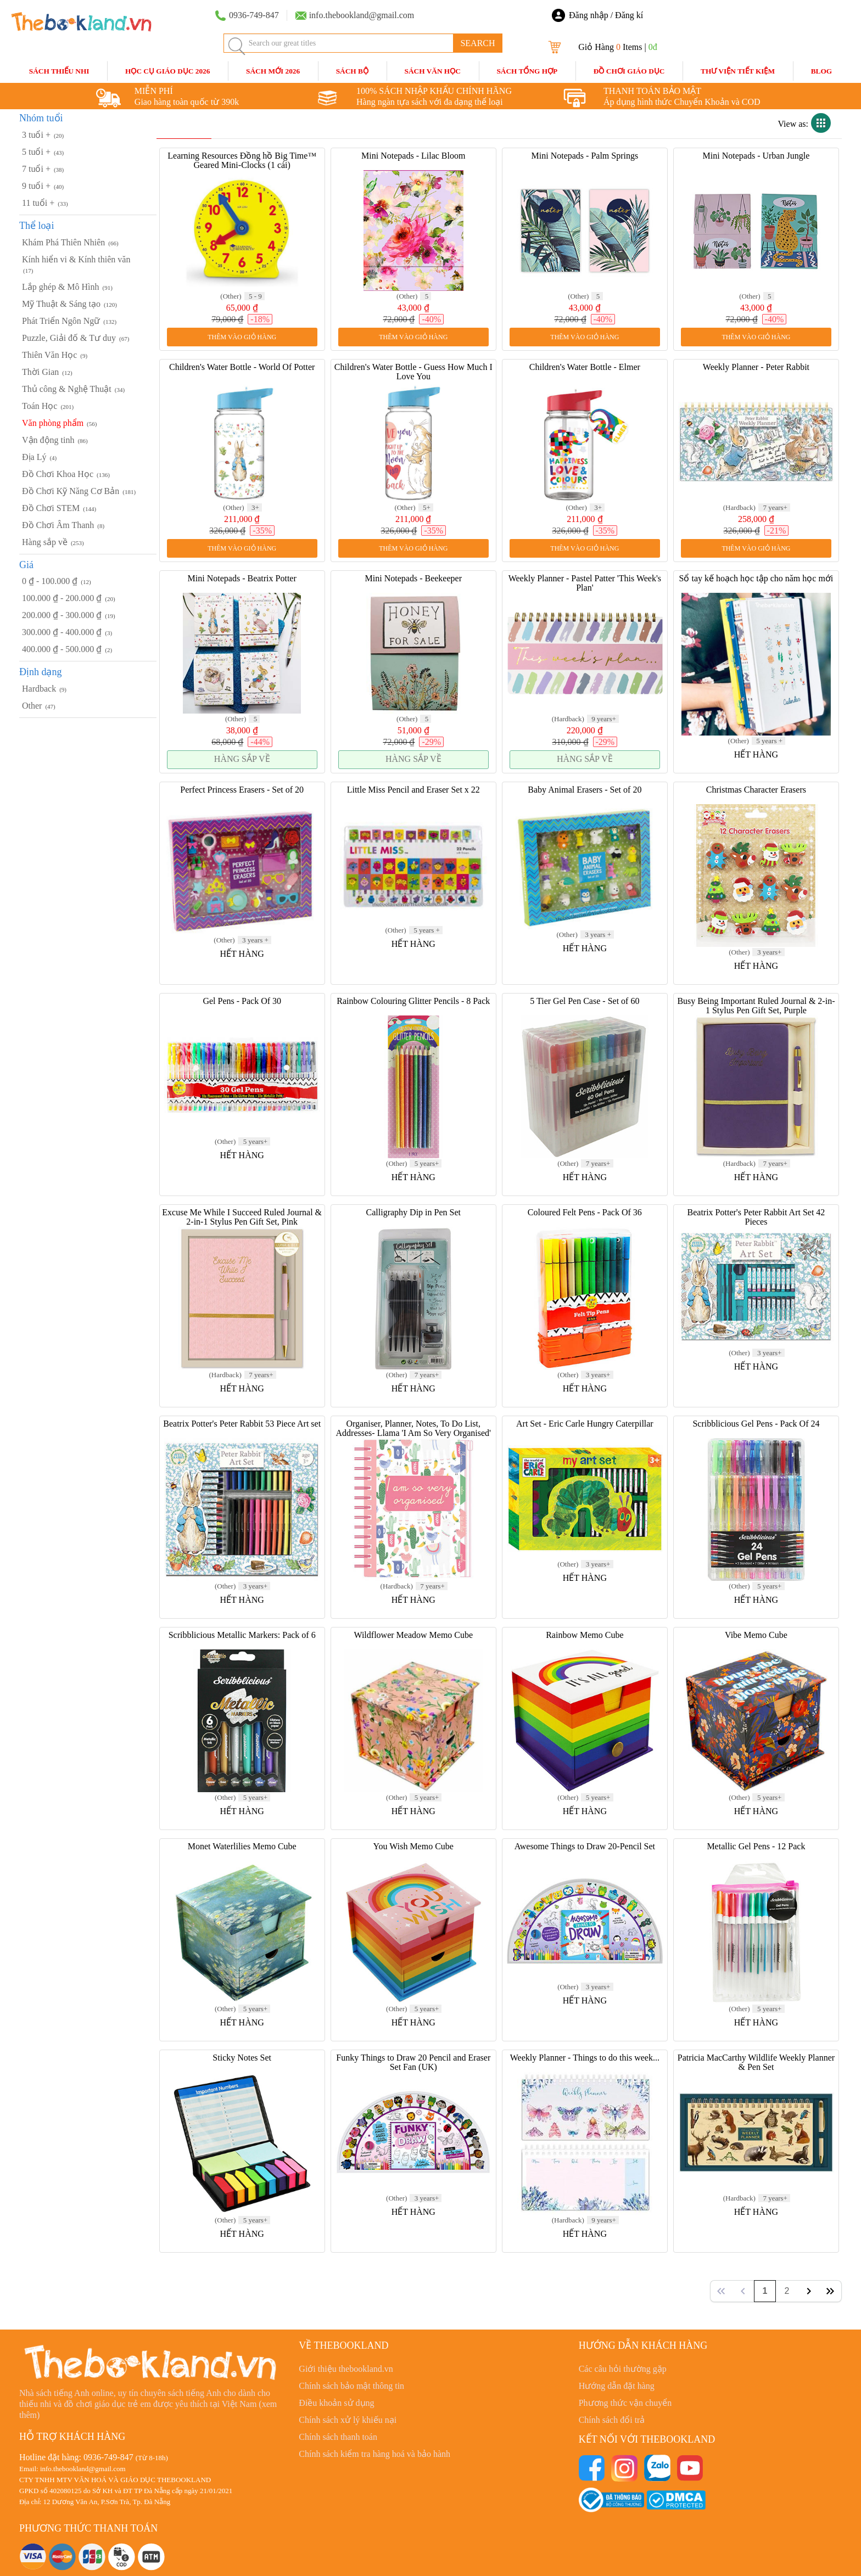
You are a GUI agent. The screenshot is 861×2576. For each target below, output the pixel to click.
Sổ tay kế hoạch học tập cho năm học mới (756, 578)
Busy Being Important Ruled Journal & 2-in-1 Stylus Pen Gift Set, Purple (756, 1005)
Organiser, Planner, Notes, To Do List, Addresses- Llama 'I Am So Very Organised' (413, 1428)
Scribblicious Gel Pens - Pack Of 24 (755, 1423)
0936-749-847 (108, 2457)
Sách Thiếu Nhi (59, 71)
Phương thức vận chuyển (625, 2402)
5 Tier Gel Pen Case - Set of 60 (584, 1001)
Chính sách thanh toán (338, 2437)
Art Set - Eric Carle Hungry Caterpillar (584, 1423)
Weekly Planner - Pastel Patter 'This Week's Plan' (584, 583)
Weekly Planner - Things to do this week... (584, 2057)
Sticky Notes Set (242, 2057)
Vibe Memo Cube (756, 1635)
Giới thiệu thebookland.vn (346, 2368)
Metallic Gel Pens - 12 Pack (756, 1846)
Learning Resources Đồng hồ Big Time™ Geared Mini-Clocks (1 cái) (241, 160)
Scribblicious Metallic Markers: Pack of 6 (242, 1635)
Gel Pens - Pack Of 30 (242, 1001)
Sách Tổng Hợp (526, 71)
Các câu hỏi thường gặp (623, 2368)
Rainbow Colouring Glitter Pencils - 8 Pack (413, 1001)
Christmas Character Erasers (756, 789)
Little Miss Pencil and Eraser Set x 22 (413, 789)
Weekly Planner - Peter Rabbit (756, 367)
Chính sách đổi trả (612, 2420)
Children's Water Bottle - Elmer (584, 367)
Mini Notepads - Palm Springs (585, 155)
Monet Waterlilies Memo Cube (242, 1846)
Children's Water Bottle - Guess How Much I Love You (413, 371)
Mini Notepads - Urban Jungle (756, 155)
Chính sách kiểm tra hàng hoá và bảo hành (374, 2454)
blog (821, 71)
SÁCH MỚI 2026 (273, 71)
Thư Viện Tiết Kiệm (738, 71)
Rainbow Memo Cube (584, 1635)
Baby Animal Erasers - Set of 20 (584, 789)
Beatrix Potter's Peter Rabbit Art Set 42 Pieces (756, 1217)
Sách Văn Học (433, 71)
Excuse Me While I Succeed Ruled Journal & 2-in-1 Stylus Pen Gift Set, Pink (242, 1217)
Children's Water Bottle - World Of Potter (242, 367)
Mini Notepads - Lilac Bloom (413, 155)
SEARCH (477, 43)
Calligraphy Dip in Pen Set (413, 1212)
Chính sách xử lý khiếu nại (347, 2420)
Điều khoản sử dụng (336, 2402)
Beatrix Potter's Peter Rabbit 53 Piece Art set (242, 1423)
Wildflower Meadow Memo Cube (413, 1635)
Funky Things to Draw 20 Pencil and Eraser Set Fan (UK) (413, 2062)
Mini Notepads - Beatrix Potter (242, 578)
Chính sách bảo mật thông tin (351, 2385)
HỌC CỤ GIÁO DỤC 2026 (167, 71)
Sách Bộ (352, 71)
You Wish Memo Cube (413, 1846)
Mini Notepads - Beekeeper (413, 578)
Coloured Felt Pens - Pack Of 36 (585, 1212)
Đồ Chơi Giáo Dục (629, 71)
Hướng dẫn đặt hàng (617, 2385)
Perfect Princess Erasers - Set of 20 (242, 789)
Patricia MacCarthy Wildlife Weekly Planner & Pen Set (756, 2062)
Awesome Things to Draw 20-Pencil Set (585, 1846)
